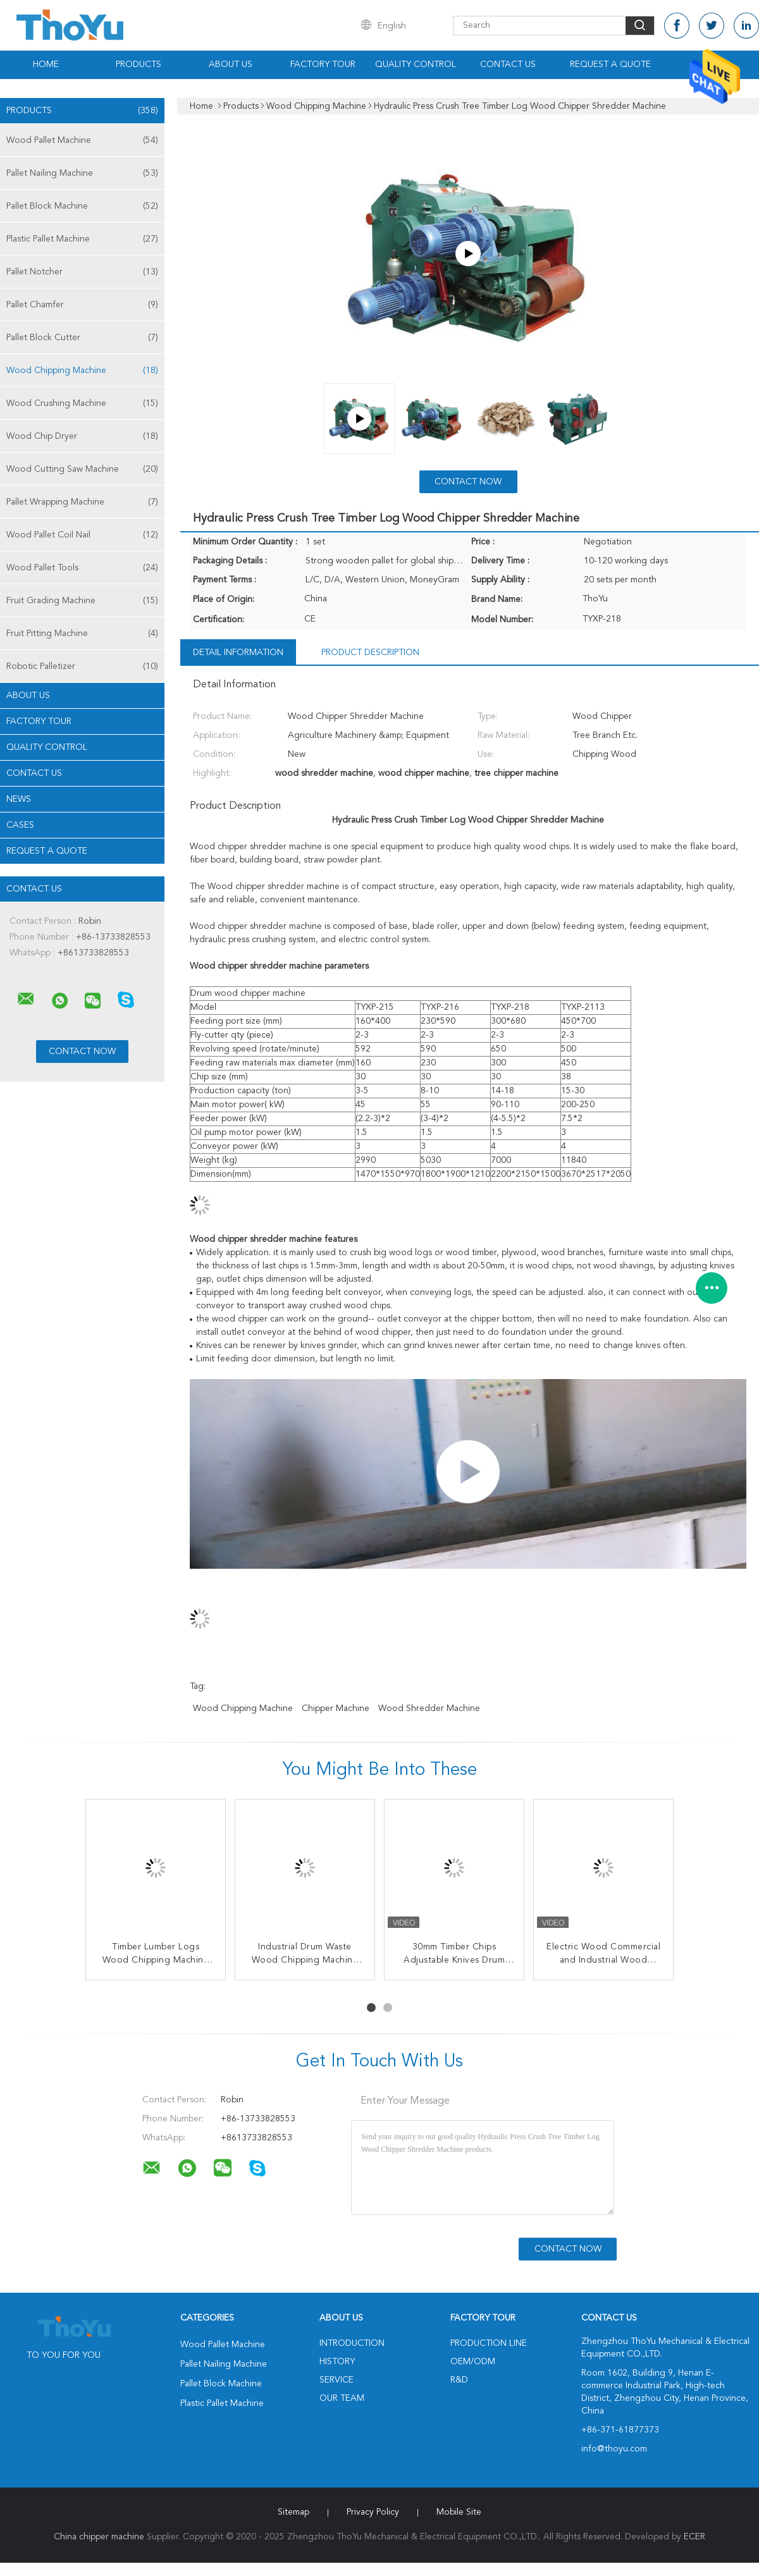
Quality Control (415, 64)
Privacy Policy (373, 2512)
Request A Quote (610, 64)
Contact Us (508, 64)
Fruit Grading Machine (82, 600)
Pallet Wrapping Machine (82, 502)
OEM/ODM (472, 2361)
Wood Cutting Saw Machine (82, 469)
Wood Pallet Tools (82, 567)
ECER (694, 2536)
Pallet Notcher (82, 272)
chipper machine (335, 1708)
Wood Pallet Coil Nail (82, 535)
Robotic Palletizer (82, 666)
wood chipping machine (243, 1708)
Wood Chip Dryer (82, 436)
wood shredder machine (429, 1708)
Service (336, 2380)
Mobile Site (458, 2512)
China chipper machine (99, 2536)
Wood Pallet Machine (82, 140)
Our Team (341, 2398)
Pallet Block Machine (82, 206)
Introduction (352, 2343)
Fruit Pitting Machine (82, 633)
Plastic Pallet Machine (82, 239)
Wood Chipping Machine (82, 370)
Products (138, 64)
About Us (230, 64)
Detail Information (238, 652)
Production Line (488, 2343)
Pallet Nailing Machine (82, 173)
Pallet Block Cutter (82, 337)
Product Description (370, 652)
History (337, 2361)
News (18, 799)
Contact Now (468, 481)
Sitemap (293, 2512)
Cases (20, 825)
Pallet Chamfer (82, 304)
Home (46, 64)
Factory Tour (322, 64)
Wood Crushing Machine (82, 403)
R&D (459, 2380)
